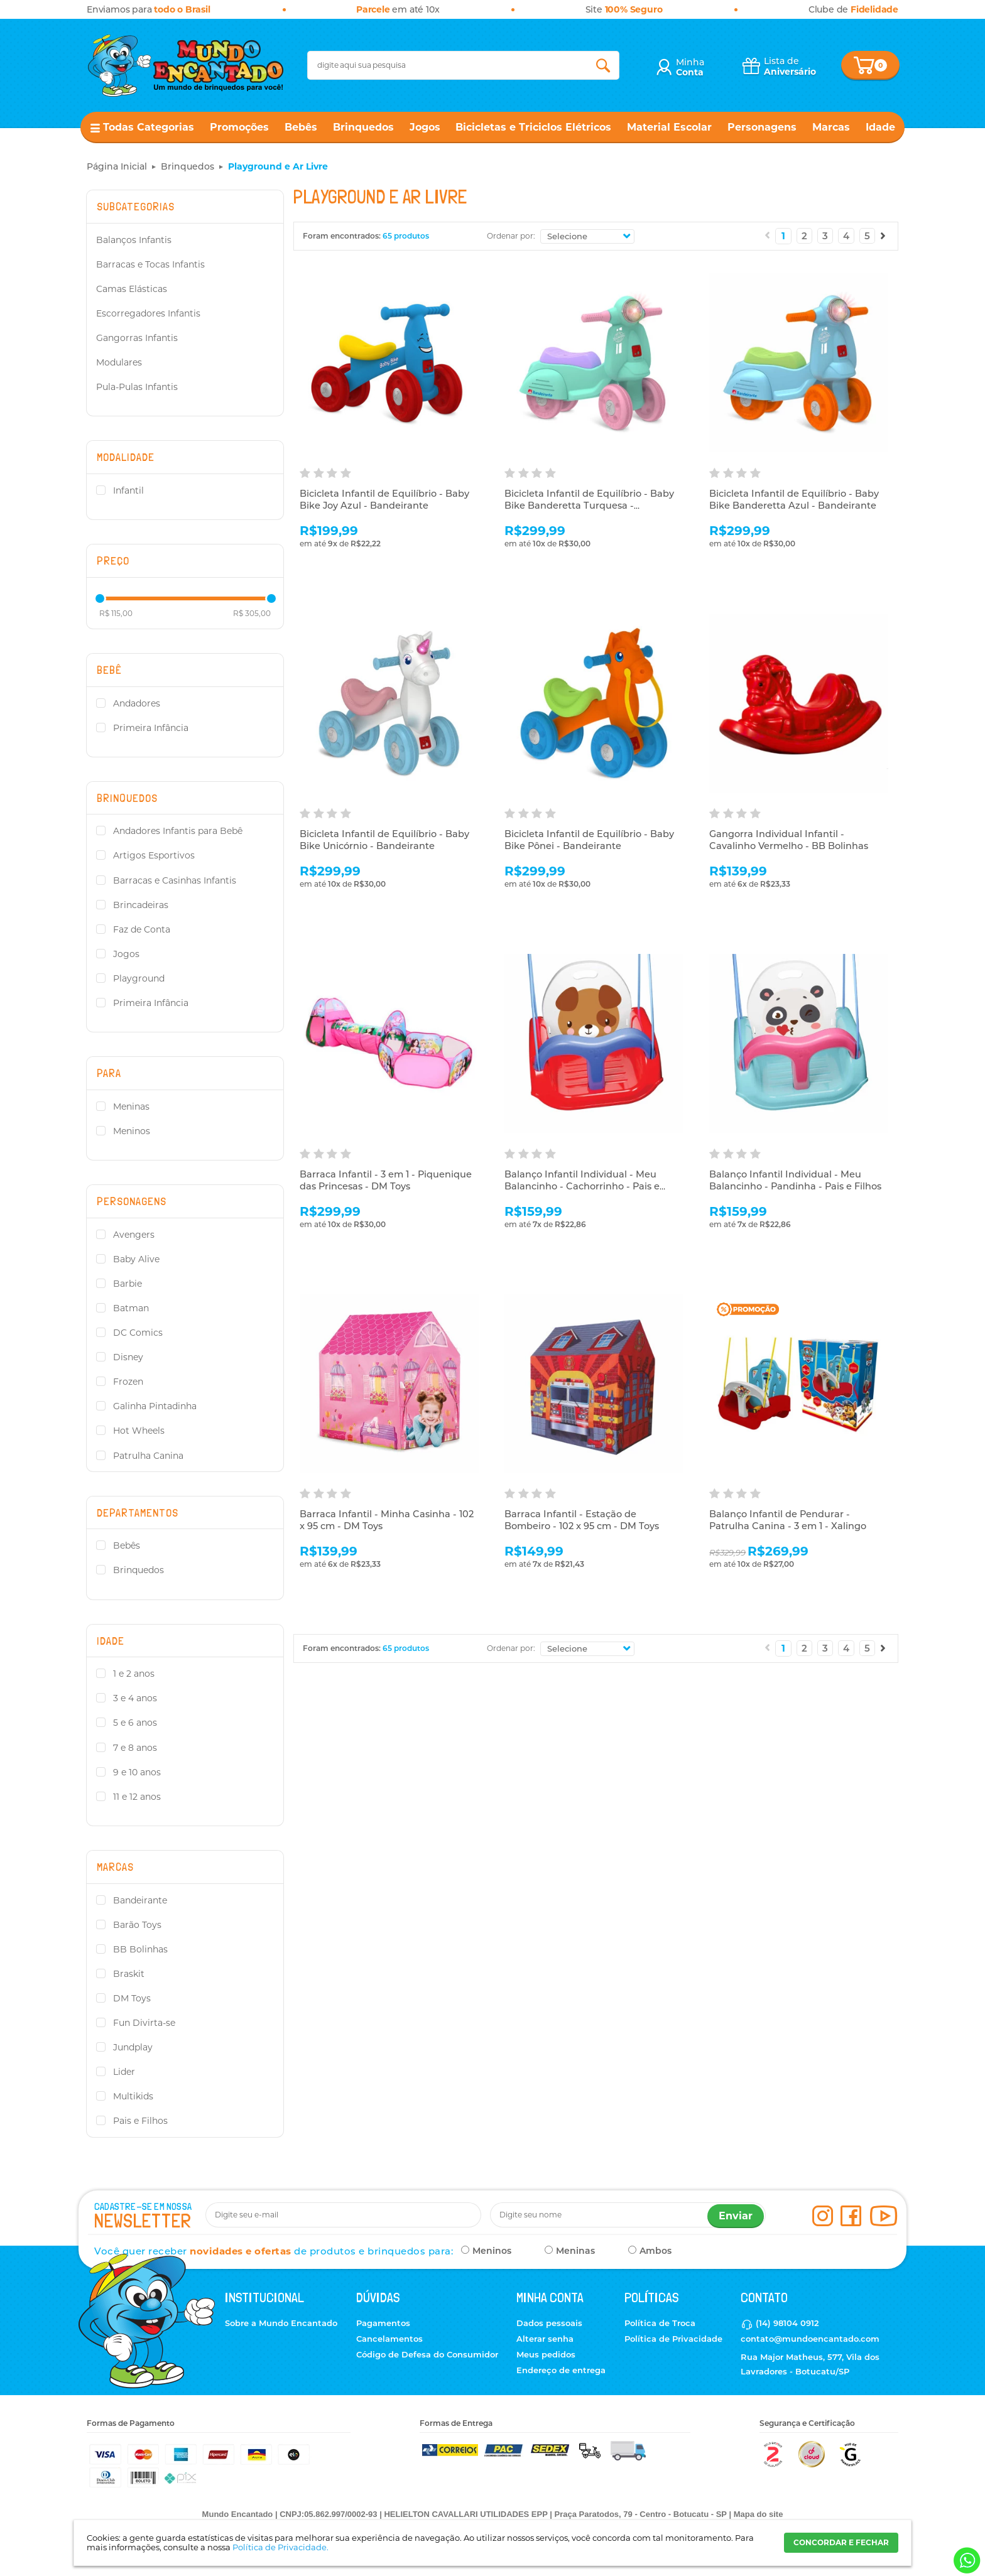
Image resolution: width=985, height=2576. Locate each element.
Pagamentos (383, 2323)
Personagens (762, 127)
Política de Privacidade (673, 2339)
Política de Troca (659, 2323)
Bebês (301, 127)
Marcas (831, 127)
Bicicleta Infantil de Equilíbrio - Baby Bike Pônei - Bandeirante (590, 840)
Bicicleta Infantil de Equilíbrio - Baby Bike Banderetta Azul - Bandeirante (795, 500)
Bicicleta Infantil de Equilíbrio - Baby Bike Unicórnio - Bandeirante (385, 840)
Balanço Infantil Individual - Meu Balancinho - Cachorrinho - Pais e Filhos (584, 1187)
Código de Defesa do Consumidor (427, 2354)
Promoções (239, 127)
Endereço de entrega (561, 2370)
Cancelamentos (389, 2339)
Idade (880, 127)
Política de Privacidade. (280, 2547)
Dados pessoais (549, 2323)
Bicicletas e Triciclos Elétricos (533, 127)
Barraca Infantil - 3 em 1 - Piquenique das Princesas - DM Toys (387, 1181)
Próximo (883, 235)
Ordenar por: (511, 236)
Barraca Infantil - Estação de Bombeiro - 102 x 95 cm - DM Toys (584, 1520)
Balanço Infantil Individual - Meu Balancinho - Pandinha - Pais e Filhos (797, 1181)
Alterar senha (545, 2339)
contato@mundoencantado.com (810, 2339)
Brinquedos (363, 127)
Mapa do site (758, 2514)
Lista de (790, 66)
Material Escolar (669, 127)
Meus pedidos (545, 2354)
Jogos (425, 127)
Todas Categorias (148, 127)
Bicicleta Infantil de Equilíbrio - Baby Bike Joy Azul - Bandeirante (385, 500)
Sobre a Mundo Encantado (281, 2323)
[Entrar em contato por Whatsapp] (966, 2560)
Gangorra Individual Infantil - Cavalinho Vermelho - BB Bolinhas (790, 840)
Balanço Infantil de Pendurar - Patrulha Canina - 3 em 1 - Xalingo (789, 1520)
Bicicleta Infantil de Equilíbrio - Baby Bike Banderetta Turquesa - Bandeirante (590, 506)
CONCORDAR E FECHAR (841, 2542)
